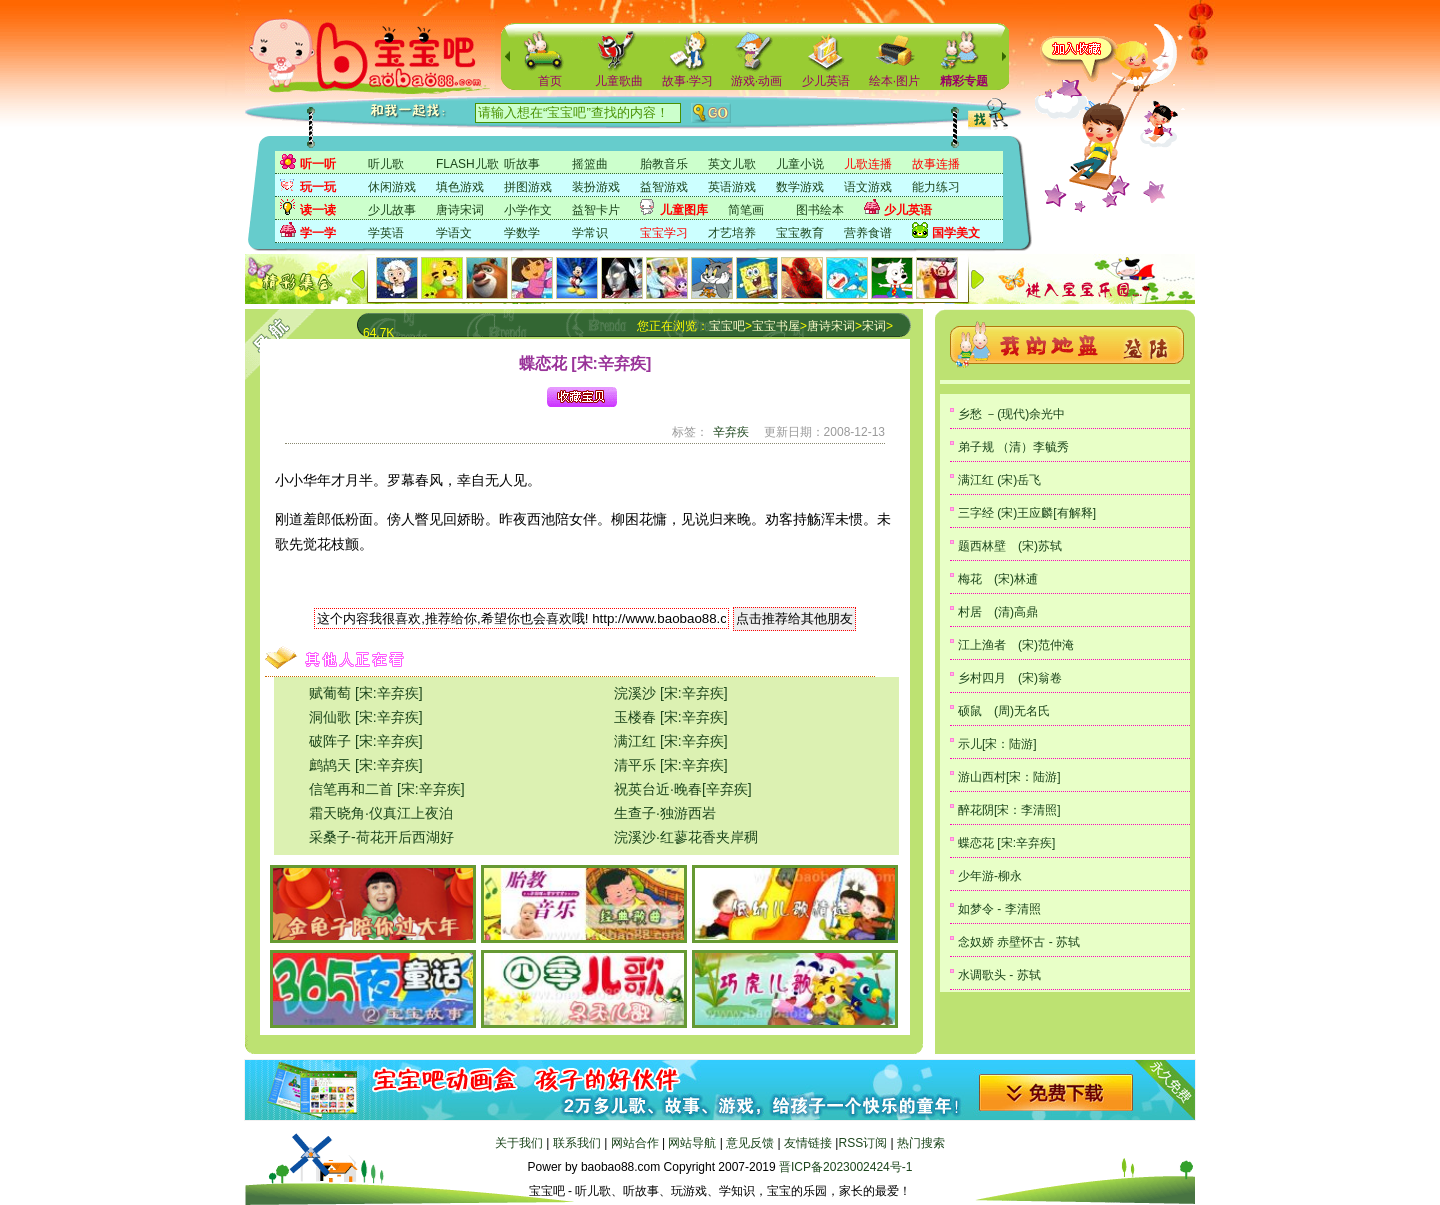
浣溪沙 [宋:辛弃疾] (671, 693)
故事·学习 (687, 81)
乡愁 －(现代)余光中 (1011, 414)
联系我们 (577, 1143)
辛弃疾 (731, 432)
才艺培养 (732, 233)
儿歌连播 (868, 164)
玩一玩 (318, 187)
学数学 (522, 233)
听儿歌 (386, 164)
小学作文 (528, 210)
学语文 (454, 233)
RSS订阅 (862, 1143)
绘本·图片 (894, 81)
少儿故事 (392, 210)
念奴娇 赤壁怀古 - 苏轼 (1019, 942)
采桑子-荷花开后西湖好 (381, 837)
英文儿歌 (732, 164)
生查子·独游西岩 (665, 813)
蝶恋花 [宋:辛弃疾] (1006, 843)
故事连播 (936, 164)
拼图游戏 (528, 187)
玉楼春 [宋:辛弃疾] (671, 717)
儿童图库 (684, 210)
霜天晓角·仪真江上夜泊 (381, 813)
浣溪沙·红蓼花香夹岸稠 (686, 837)
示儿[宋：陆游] (997, 744)
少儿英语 (826, 81)
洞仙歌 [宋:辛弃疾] (366, 717)
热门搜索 (921, 1143)
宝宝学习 (664, 233)
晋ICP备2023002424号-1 (845, 1167)
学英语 (386, 233)
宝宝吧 (727, 326)
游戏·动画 (756, 81)
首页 (550, 81)
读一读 (318, 210)
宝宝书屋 (776, 326)
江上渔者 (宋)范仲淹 (1016, 645)
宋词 (874, 326)
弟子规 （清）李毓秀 (1013, 447)
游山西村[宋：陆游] (1009, 777)
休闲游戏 (392, 187)
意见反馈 (750, 1143)
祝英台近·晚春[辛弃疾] (683, 789)
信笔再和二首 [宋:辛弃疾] (387, 789)
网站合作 (635, 1143)
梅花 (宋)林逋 (998, 579)
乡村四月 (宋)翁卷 (1010, 678)
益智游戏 (664, 187)
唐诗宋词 (460, 210)
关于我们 (519, 1143)
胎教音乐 (664, 164)
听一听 (318, 164)
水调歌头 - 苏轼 (999, 975)
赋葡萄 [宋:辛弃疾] (366, 693)
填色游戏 (460, 187)
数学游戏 (800, 187)
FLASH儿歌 (467, 164)
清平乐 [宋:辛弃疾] (671, 765)
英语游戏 (732, 187)
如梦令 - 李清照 (999, 909)
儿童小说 (800, 164)
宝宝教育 (800, 233)
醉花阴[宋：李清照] (1009, 810)
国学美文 (956, 233)
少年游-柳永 (990, 876)
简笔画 (746, 210)
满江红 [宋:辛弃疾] (671, 741)
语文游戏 (868, 187)
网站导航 (692, 1143)
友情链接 (808, 1143)
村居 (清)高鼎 (998, 612)
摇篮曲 (590, 164)
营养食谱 (868, 233)
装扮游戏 (596, 187)
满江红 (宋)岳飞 (999, 480)
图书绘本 (820, 210)
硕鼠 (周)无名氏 (1004, 711)
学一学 (318, 233)
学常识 (590, 233)
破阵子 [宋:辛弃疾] (366, 741)
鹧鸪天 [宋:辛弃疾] (366, 765)
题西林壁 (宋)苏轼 (1010, 546)
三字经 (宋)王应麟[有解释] (1027, 513)
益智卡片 (596, 210)
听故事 (522, 164)
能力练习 (936, 187)
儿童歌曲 (619, 81)
